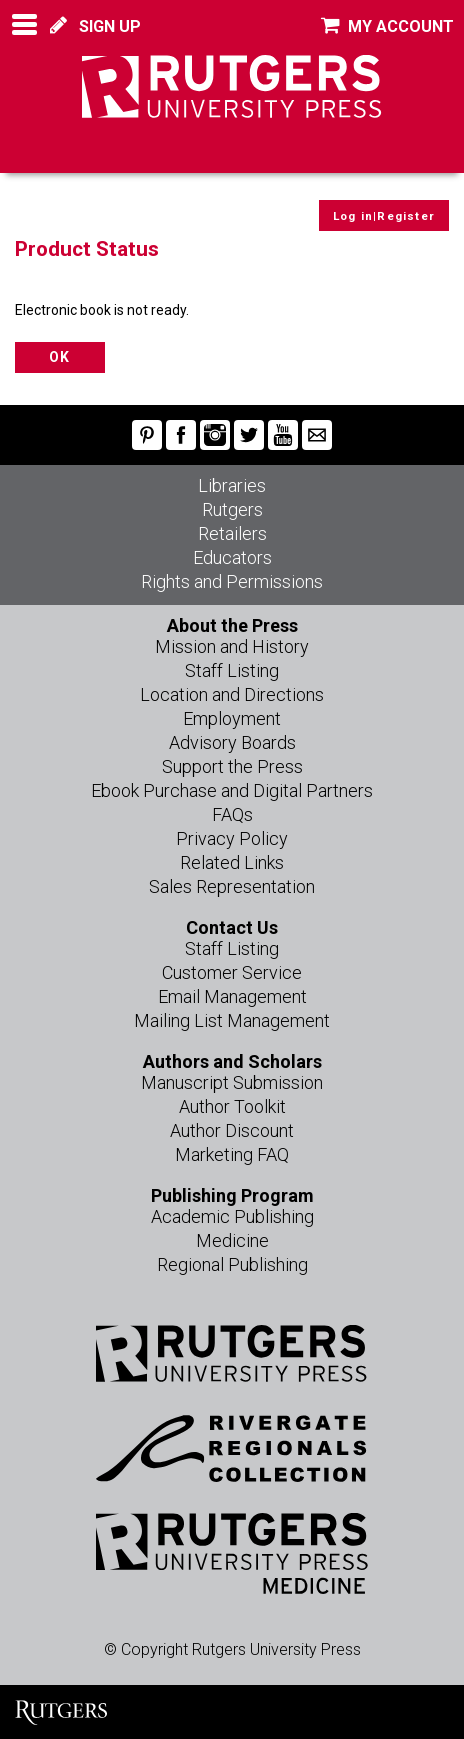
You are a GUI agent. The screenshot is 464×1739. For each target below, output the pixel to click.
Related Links (232, 862)
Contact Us (232, 927)
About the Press (232, 625)
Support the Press (232, 766)
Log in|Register (384, 216)
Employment (232, 718)
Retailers (232, 533)
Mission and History (232, 646)
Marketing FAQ (232, 1154)
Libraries (232, 485)
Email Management (232, 996)
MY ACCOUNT (387, 26)
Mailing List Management (232, 1020)
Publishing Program (232, 1195)
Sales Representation (232, 886)
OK (59, 357)
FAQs (232, 814)
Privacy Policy (232, 838)
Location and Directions (232, 694)
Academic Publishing (232, 1216)
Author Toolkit (232, 1106)
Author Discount (232, 1130)
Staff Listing (232, 670)
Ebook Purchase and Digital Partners (232, 790)
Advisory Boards (232, 742)
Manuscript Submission (232, 1082)
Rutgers (232, 509)
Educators (232, 557)
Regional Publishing (232, 1264)
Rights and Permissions (232, 581)
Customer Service (232, 972)
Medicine (232, 1240)
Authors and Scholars (232, 1061)
